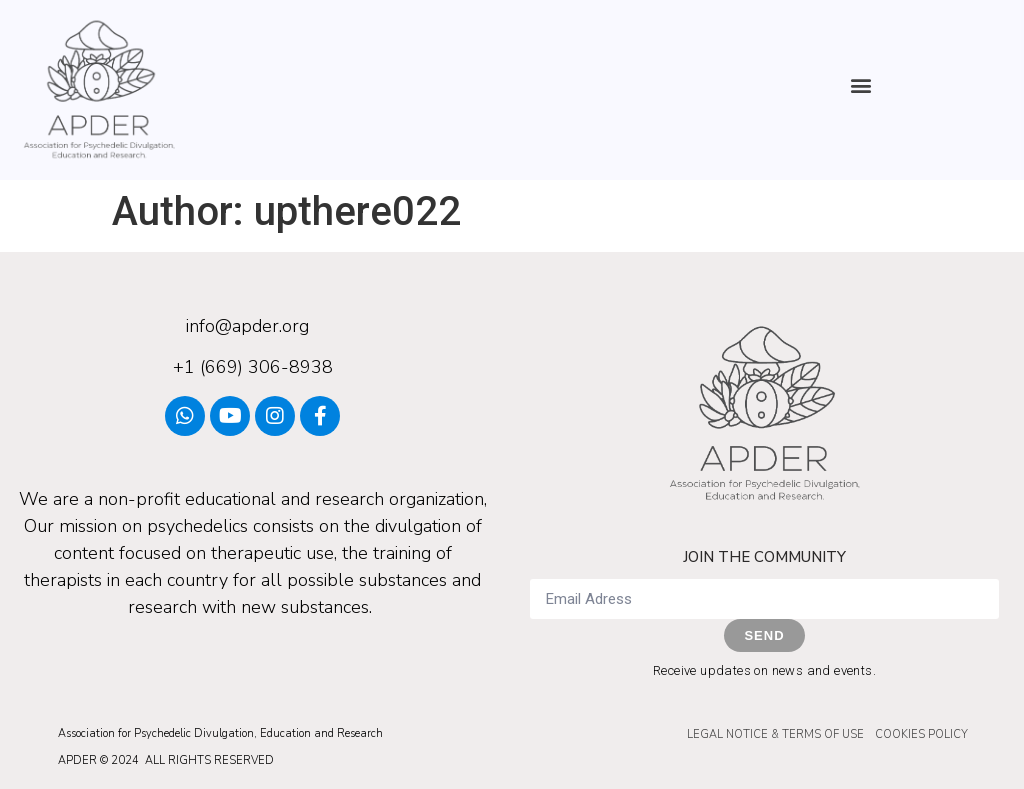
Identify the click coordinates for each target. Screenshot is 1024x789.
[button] (861, 84)
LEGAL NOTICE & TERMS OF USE (775, 734)
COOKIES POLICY (921, 734)
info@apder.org (247, 326)
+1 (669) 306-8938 (253, 367)
